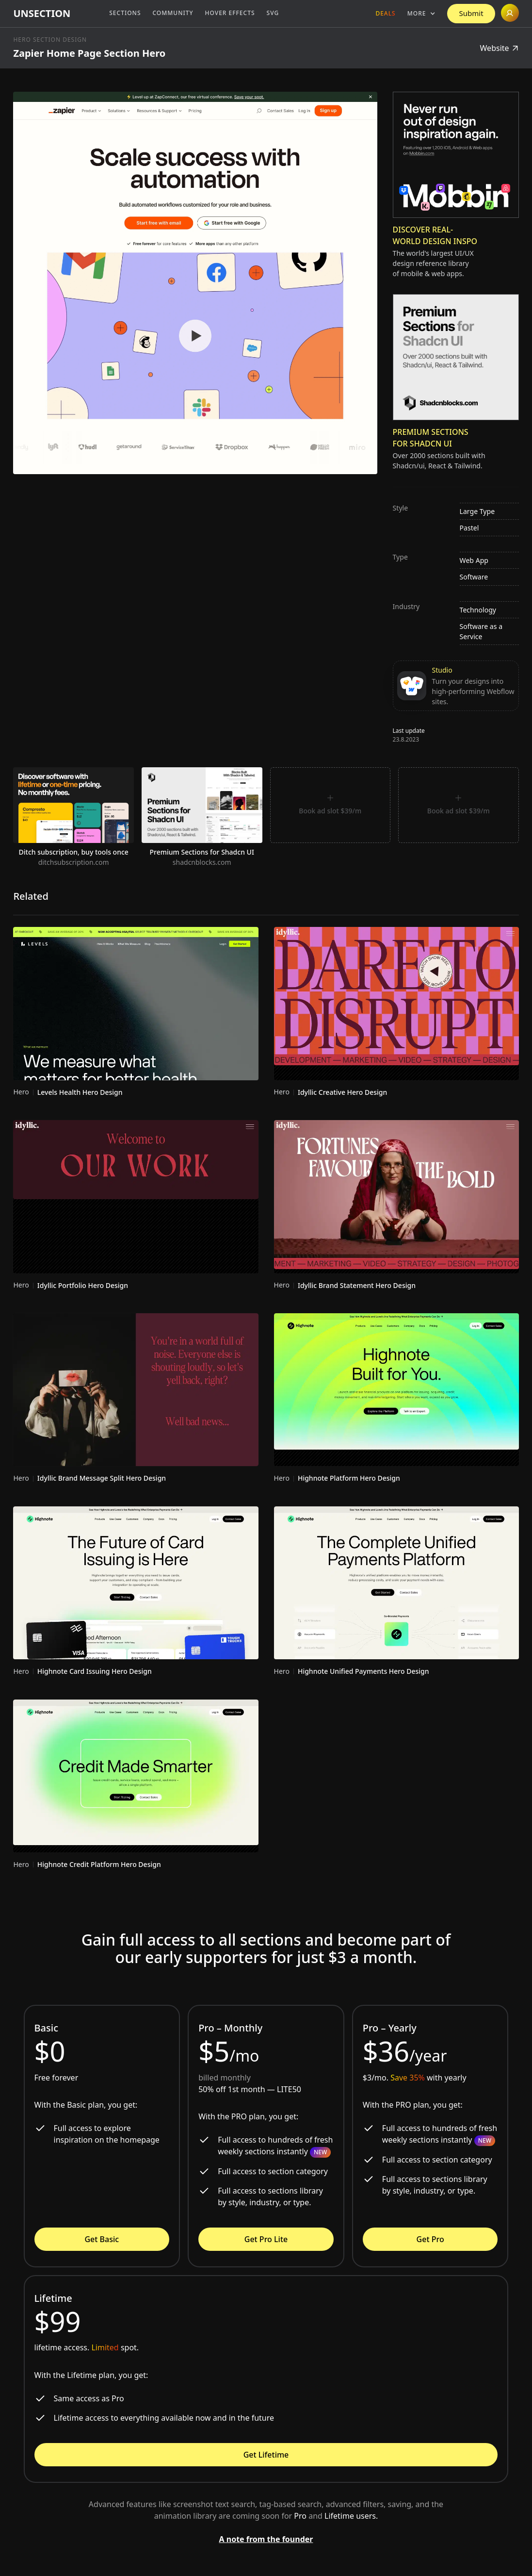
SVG (273, 13)
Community (172, 13)
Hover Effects (230, 13)
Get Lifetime (266, 2454)
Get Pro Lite (266, 2239)
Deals (385, 13)
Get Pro (430, 2239)
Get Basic (101, 2239)
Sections (125, 13)
